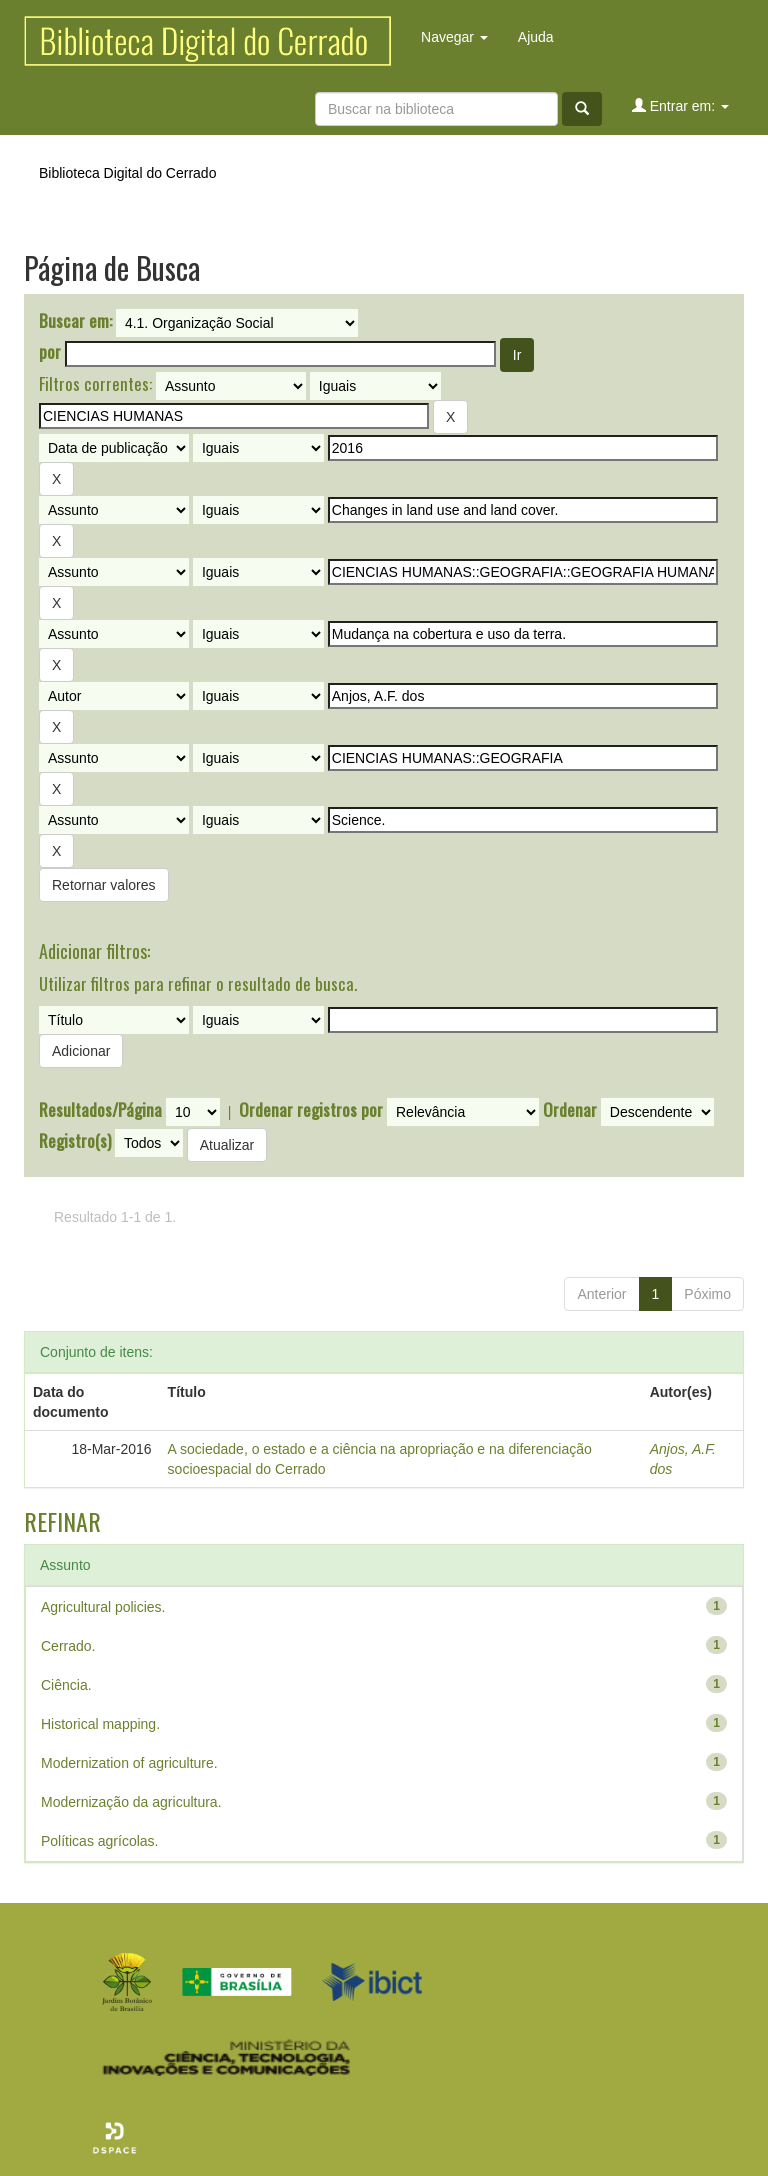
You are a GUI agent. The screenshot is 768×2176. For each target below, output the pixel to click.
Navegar (454, 37)
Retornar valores (104, 885)
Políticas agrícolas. (100, 1841)
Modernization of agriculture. (129, 1763)
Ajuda (536, 37)
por (50, 352)
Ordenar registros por (311, 1110)
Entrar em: (680, 105)
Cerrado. (68, 1646)
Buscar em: (75, 321)
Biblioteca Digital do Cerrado (127, 173)
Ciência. (66, 1685)
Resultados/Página (100, 1110)
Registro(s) (75, 1141)
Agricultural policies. (103, 1607)
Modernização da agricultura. (131, 1802)
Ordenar (570, 1110)
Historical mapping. (100, 1724)
